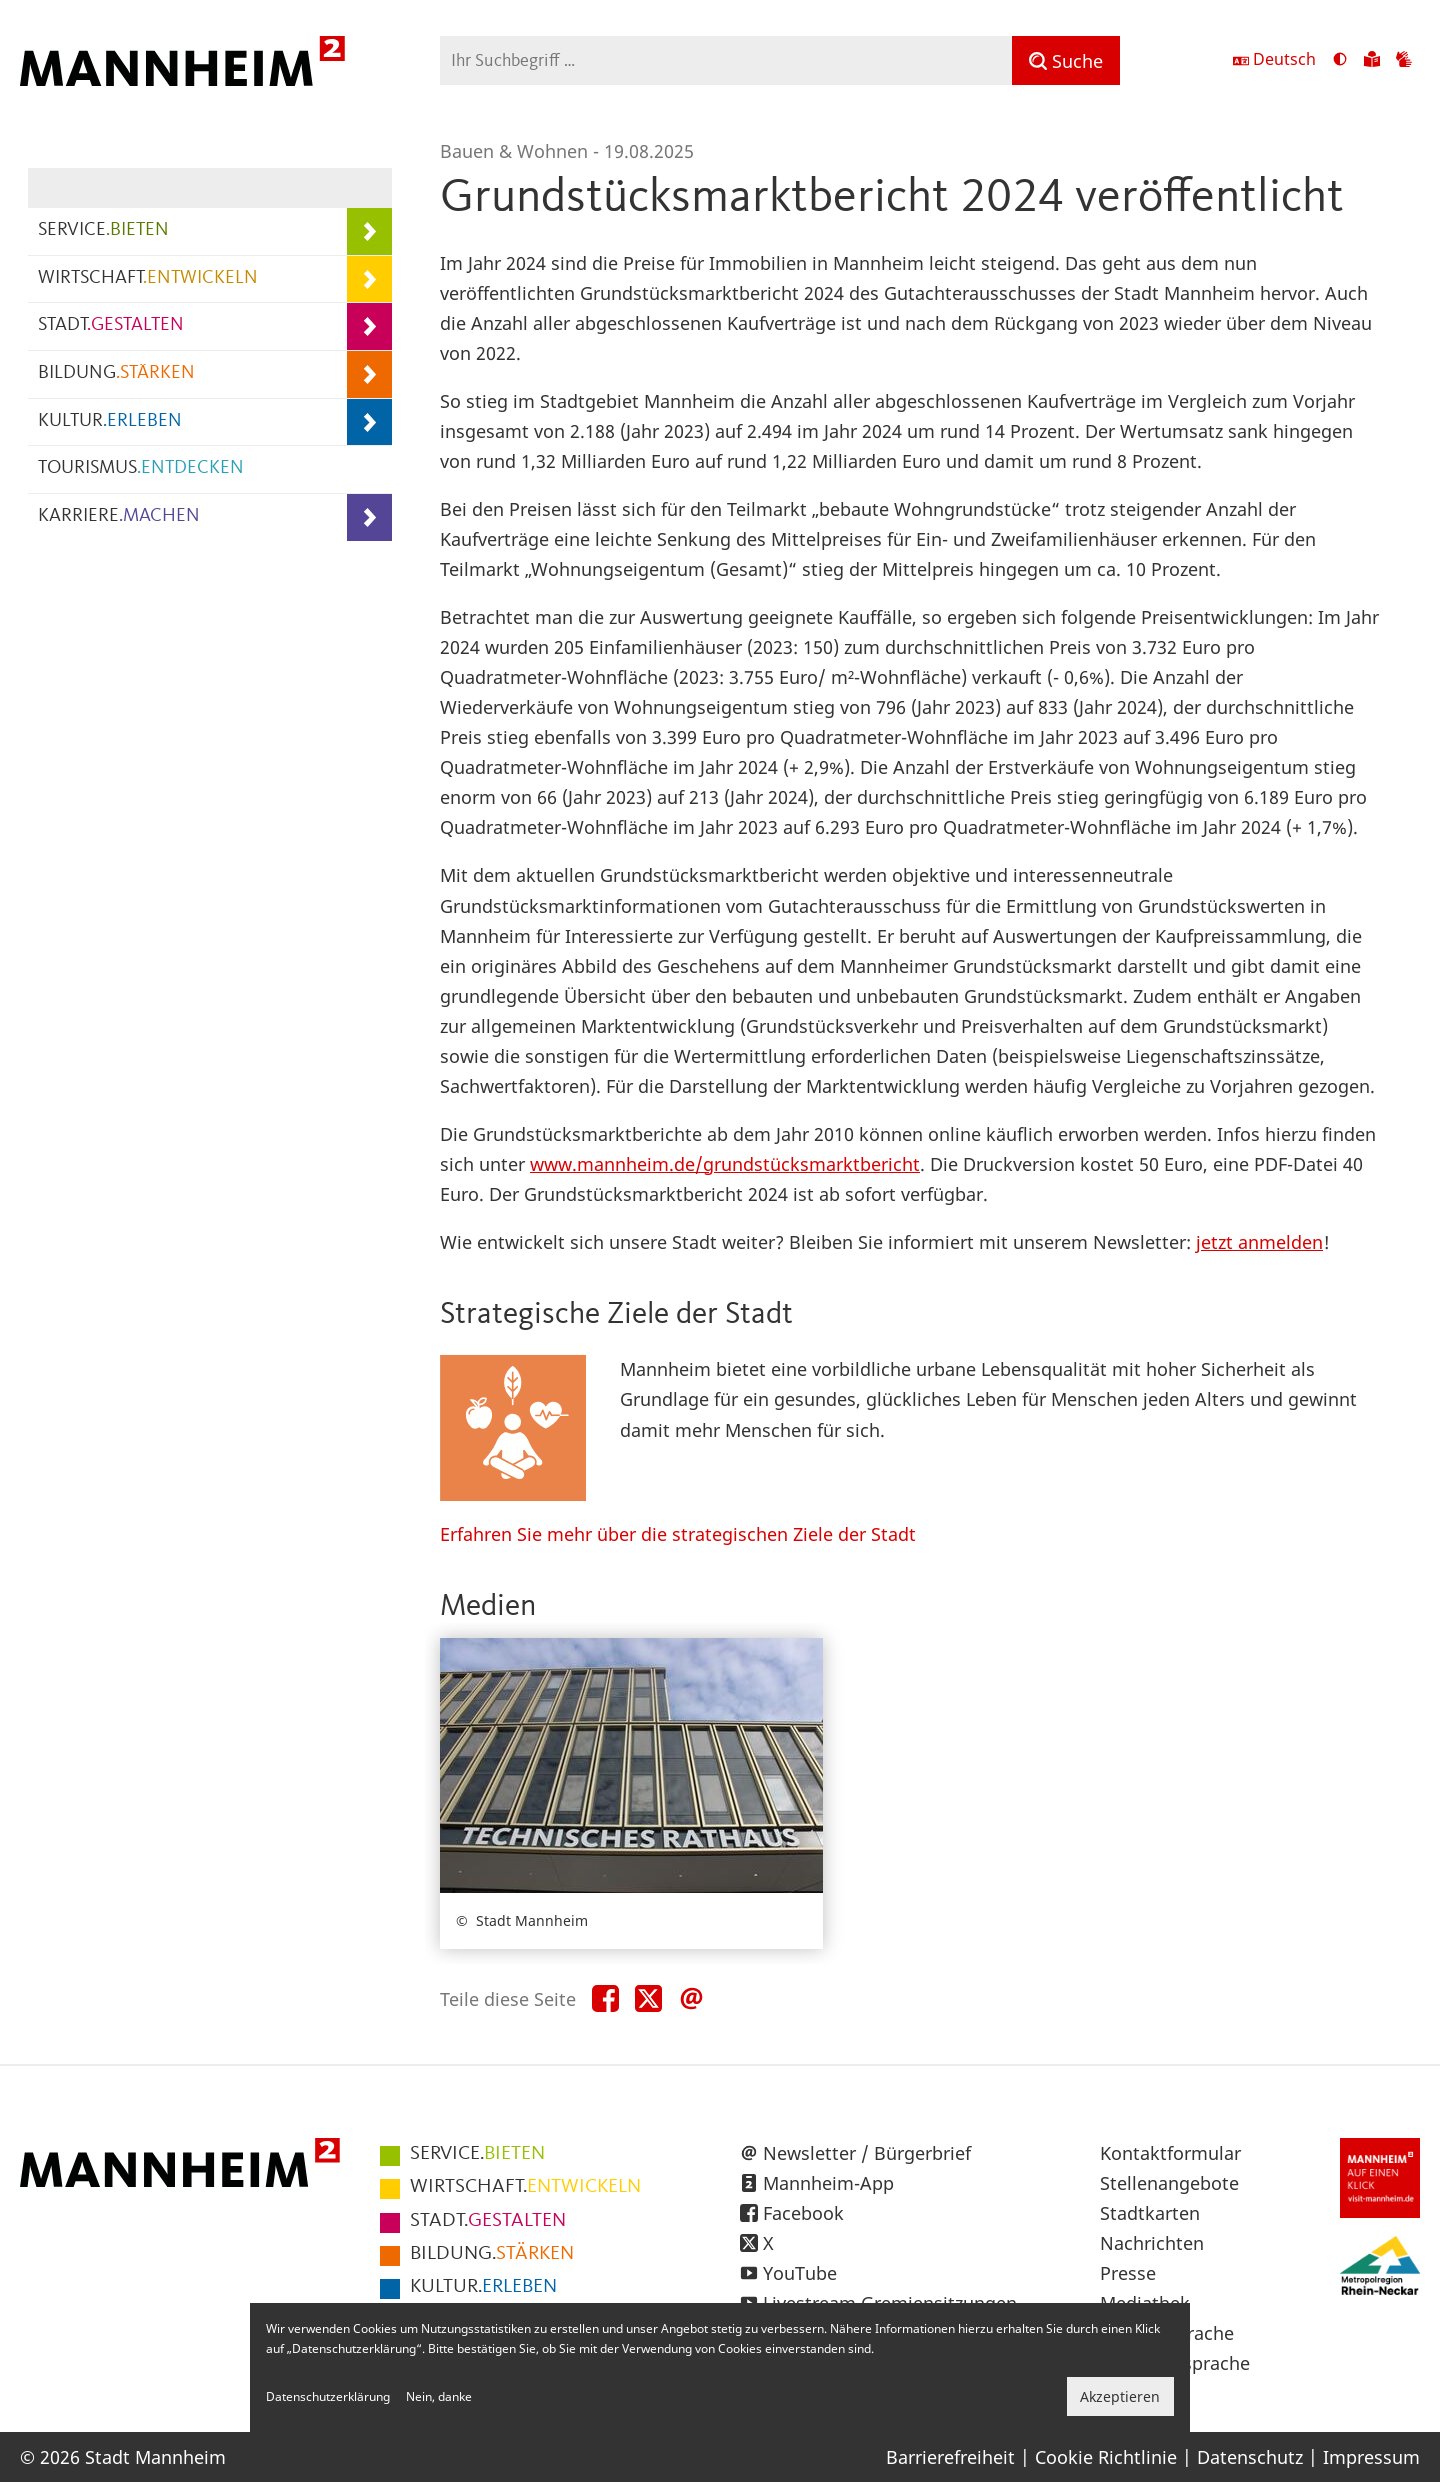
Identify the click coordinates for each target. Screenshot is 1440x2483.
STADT (111, 325)
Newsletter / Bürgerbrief (867, 2153)
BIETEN (477, 2154)
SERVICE (103, 230)
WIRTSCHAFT (148, 278)
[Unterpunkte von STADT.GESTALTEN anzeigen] (369, 326)
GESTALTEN (488, 2221)
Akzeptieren (1120, 2396)
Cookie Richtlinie (1106, 2457)
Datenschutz (1250, 2457)
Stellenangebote (1169, 2183)
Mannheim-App (828, 2183)
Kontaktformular (1170, 2153)
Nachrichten (1152, 2243)
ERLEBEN (483, 2287)
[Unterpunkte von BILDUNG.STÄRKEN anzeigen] (369, 374)
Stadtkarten (1150, 2213)
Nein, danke (439, 2396)
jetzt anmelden (1259, 1242)
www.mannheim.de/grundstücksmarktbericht (725, 1164)
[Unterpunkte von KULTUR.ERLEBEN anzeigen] (369, 422)
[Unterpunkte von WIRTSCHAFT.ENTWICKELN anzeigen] (369, 279)
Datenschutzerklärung (328, 2396)
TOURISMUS (141, 468)
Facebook (803, 2213)
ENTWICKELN (525, 2187)
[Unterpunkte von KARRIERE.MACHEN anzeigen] (369, 517)
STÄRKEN (492, 2254)
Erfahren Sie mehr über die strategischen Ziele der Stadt (678, 1534)
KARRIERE (119, 516)
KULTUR (110, 421)
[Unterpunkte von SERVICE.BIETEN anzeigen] (369, 231)
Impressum (1371, 2457)
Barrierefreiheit (950, 2457)
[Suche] (1066, 60)
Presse (1128, 2273)
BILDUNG (116, 373)
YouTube (800, 2273)
